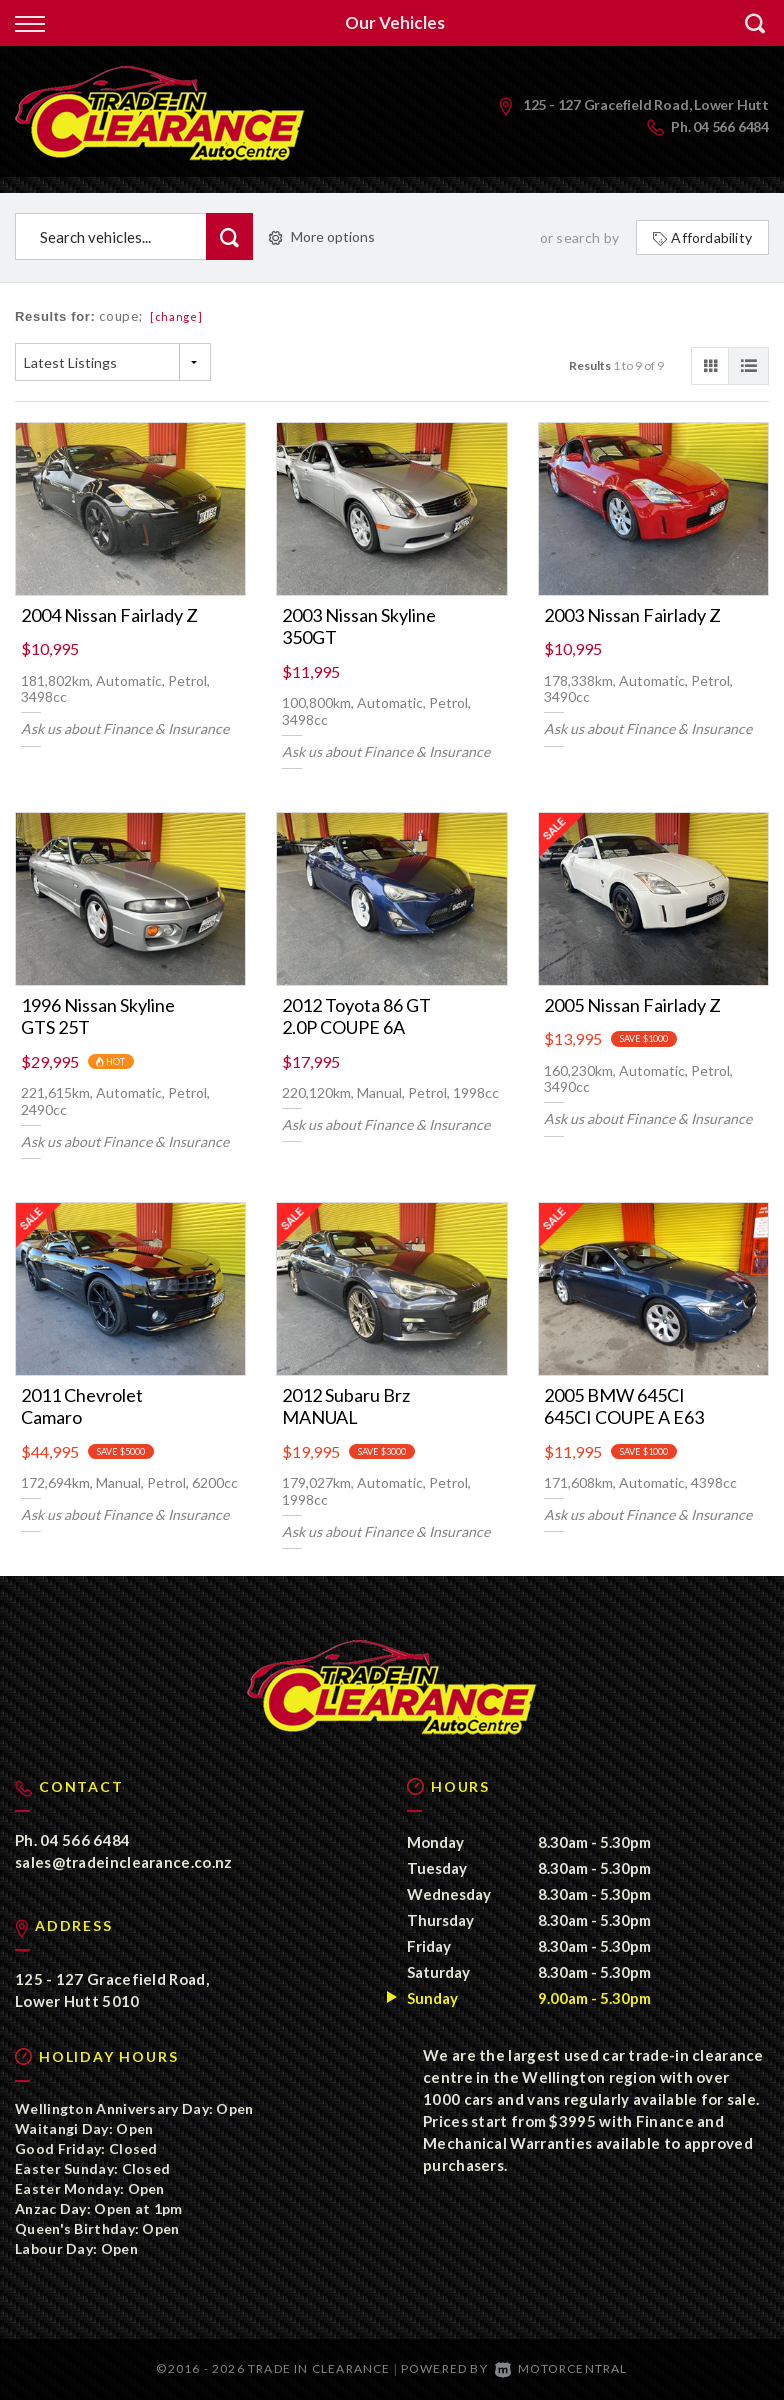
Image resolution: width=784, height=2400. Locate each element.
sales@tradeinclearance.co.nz (123, 1863)
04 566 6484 (731, 126)
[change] (176, 316)
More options (322, 236)
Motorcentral (561, 2369)
